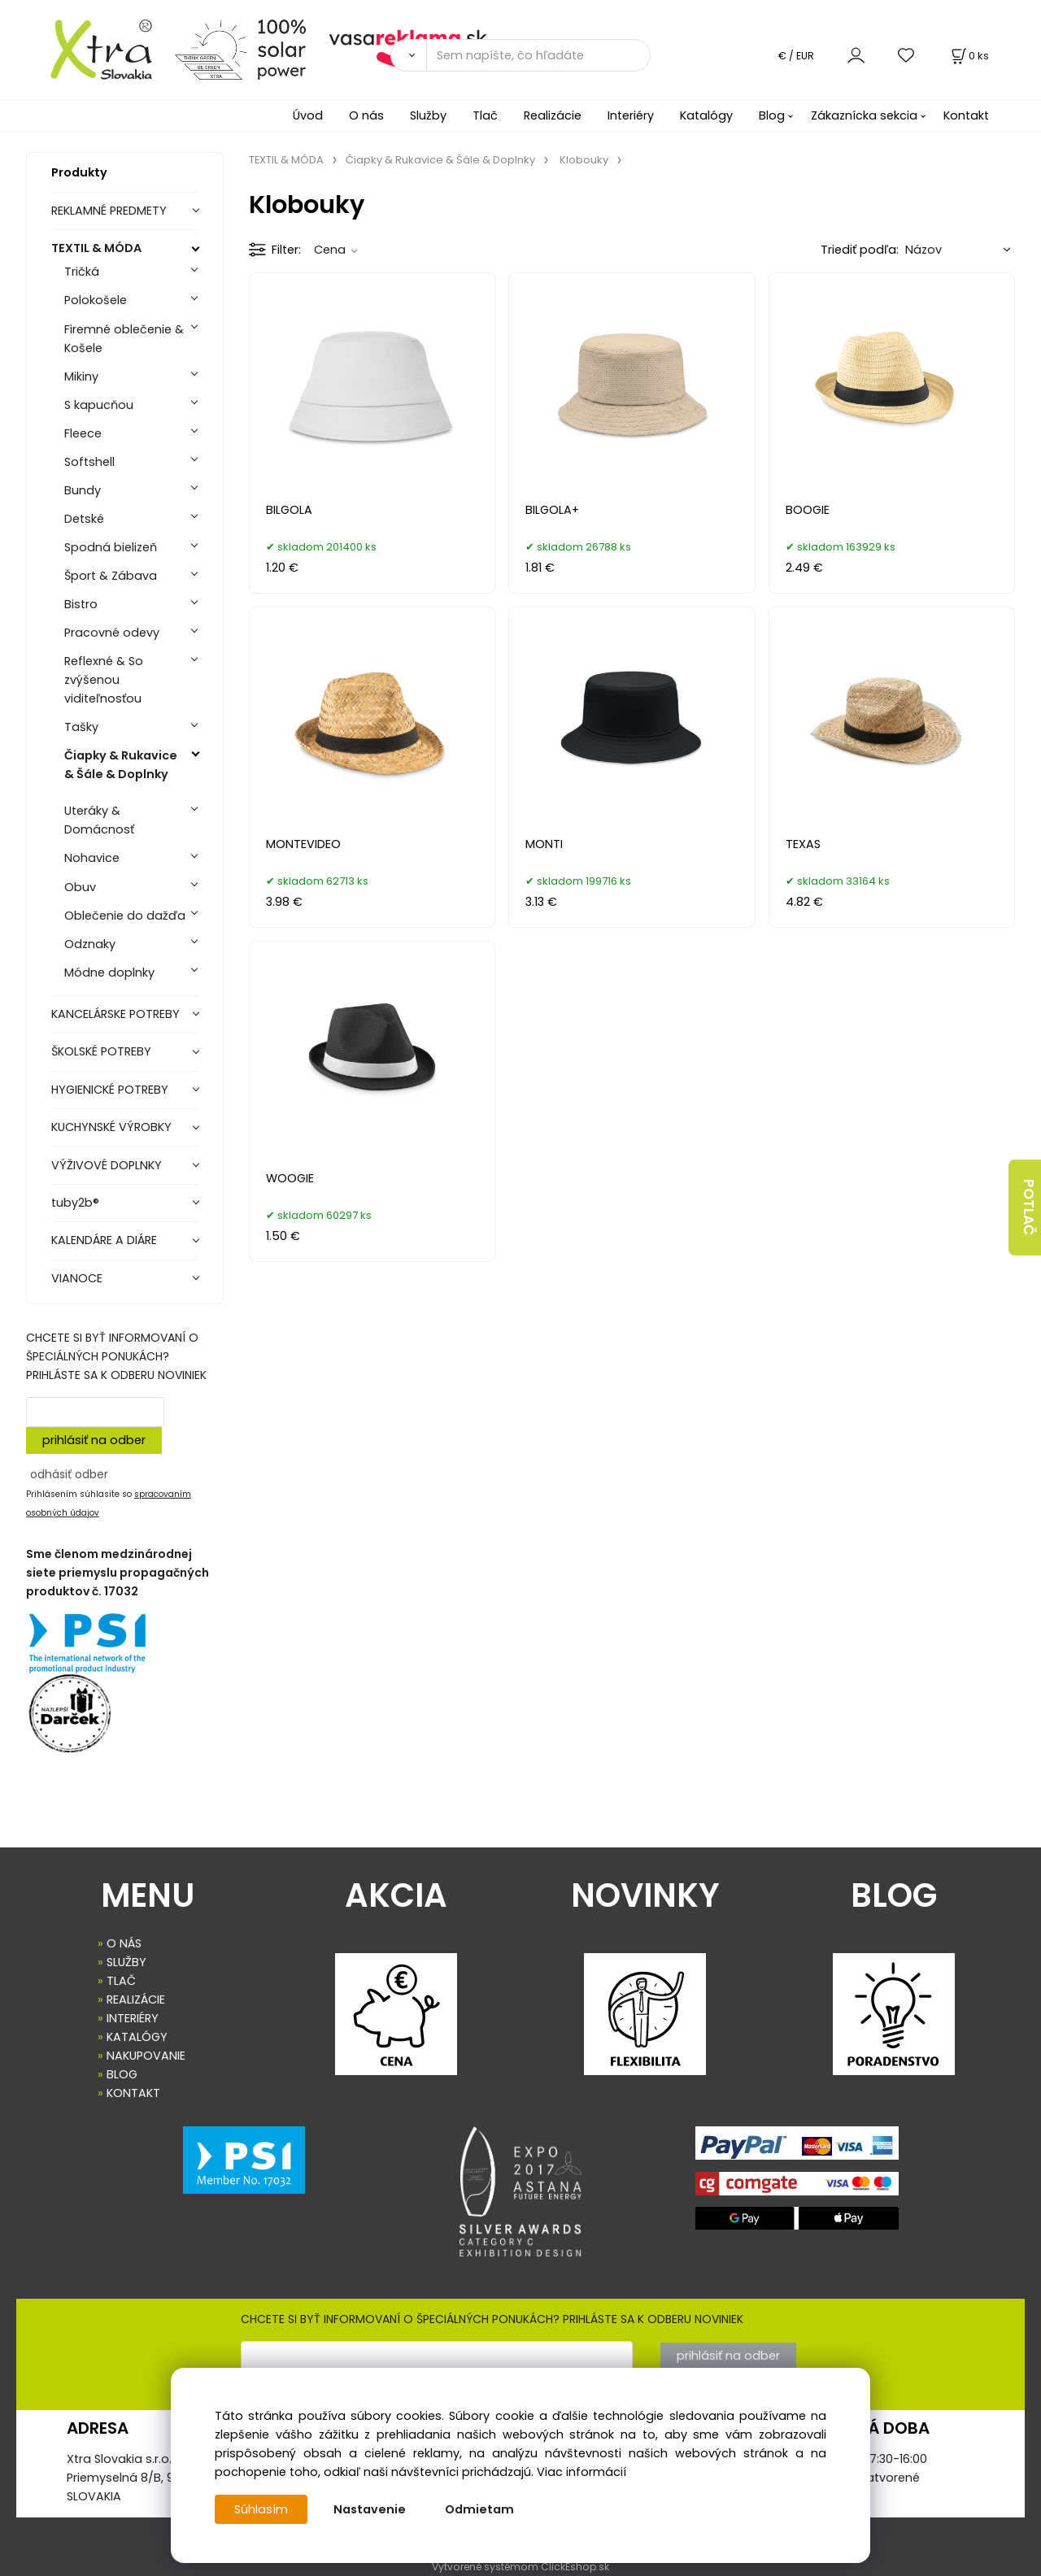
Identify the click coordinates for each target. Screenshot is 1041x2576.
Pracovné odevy (111, 632)
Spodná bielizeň (110, 547)
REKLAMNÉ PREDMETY (109, 210)
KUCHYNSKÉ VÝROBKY (111, 1127)
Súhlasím (261, 2509)
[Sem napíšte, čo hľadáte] (538, 55)
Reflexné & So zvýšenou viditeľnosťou (103, 680)
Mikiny (81, 376)
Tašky (81, 727)
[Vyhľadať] (408, 55)
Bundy (82, 490)
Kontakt (966, 115)
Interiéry (631, 115)
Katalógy (706, 115)
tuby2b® (75, 1202)
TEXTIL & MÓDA (96, 248)
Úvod (308, 115)
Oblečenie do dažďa (124, 915)
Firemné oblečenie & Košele (124, 338)
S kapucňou (98, 405)
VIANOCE (76, 1278)
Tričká (81, 271)
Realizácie (552, 115)
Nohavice (92, 858)
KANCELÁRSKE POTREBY (115, 1014)
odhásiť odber (69, 1474)
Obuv (80, 887)
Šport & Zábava (110, 576)
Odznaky (89, 944)
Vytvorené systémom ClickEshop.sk (520, 2567)
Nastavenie (369, 2509)
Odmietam (479, 2509)
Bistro (81, 604)
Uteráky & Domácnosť (99, 820)
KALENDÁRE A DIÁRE (104, 1240)
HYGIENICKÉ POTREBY (109, 1089)
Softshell (89, 462)
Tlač (485, 115)
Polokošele (95, 300)
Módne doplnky (109, 972)
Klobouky (584, 160)
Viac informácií (581, 2472)
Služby (428, 115)
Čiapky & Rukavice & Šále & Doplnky (120, 764)
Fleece (83, 433)
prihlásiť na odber (94, 1440)
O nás (366, 115)
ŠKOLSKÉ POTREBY (101, 1051)
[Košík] (968, 55)
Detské (84, 519)
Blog (772, 115)
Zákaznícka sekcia (864, 115)
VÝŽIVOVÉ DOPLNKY (106, 1165)
